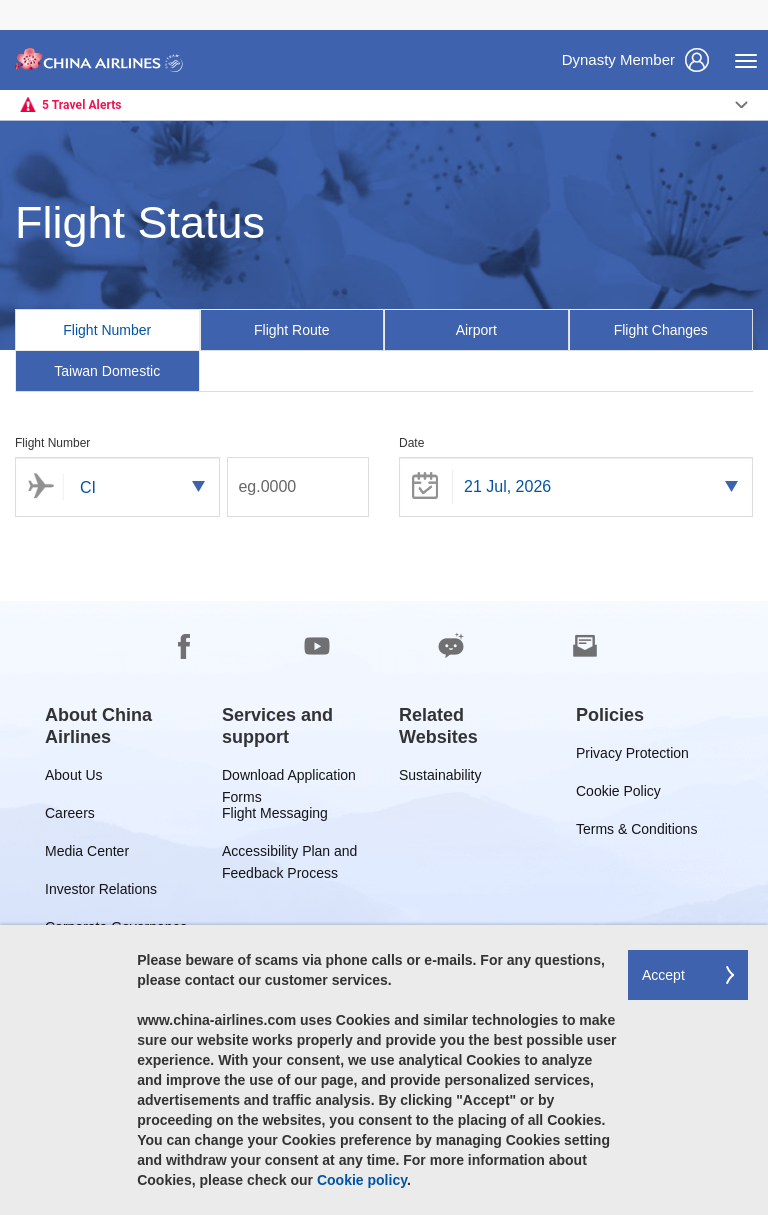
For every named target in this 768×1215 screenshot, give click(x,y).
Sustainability (440, 778)
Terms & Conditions (636, 832)
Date (411, 443)
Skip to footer (15, 0)
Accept (663, 975)
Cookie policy (362, 1180)
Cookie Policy (618, 794)
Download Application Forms (289, 778)
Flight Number (52, 443)
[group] (118, 726)
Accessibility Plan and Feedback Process (289, 854)
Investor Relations (101, 892)
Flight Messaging (275, 816)
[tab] (107, 330)
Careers (70, 816)
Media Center (87, 854)
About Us (74, 778)
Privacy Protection (632, 756)
